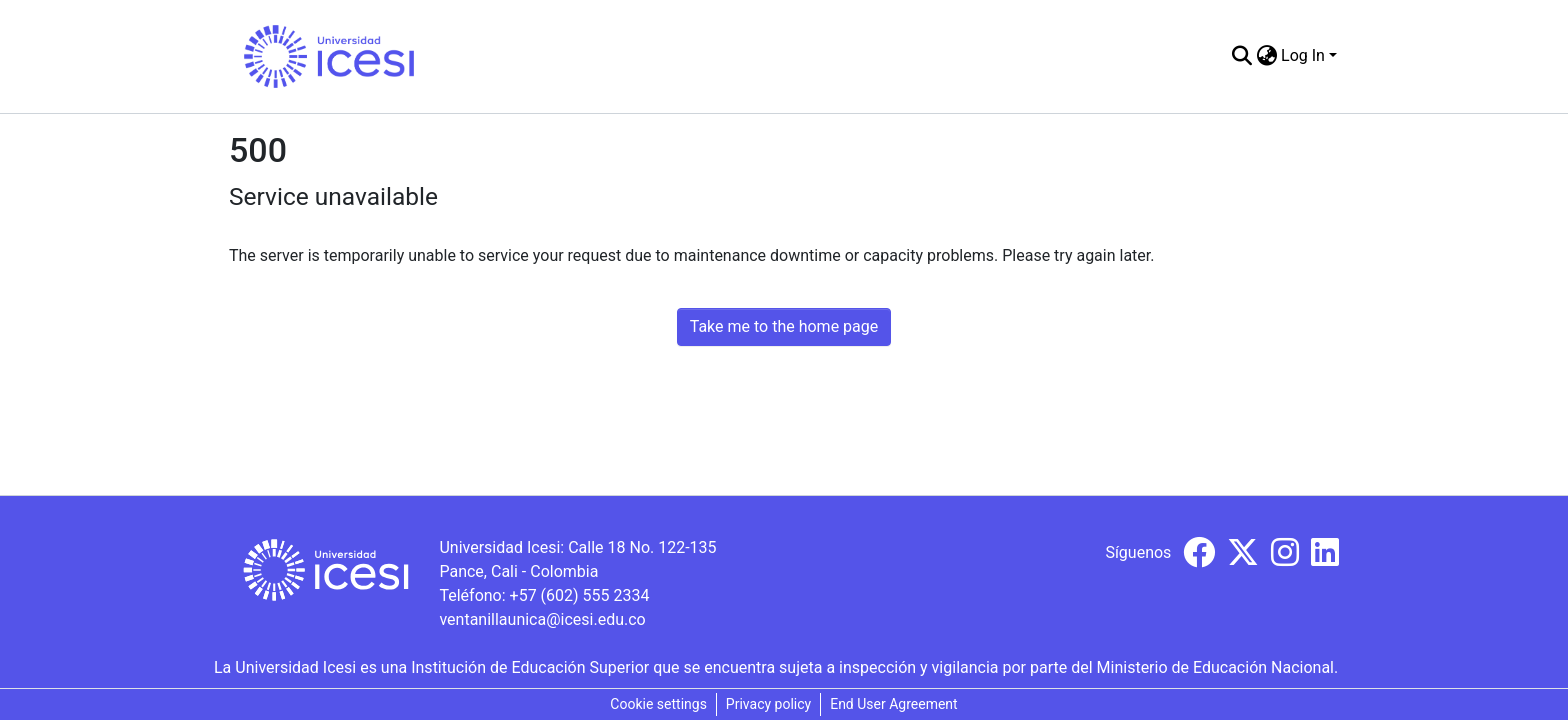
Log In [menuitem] (1303, 55)
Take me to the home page (784, 326)
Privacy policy (768, 704)
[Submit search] (1241, 56)
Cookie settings (658, 704)
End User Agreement (893, 704)
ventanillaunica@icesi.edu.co (542, 619)
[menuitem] (1266, 56)
